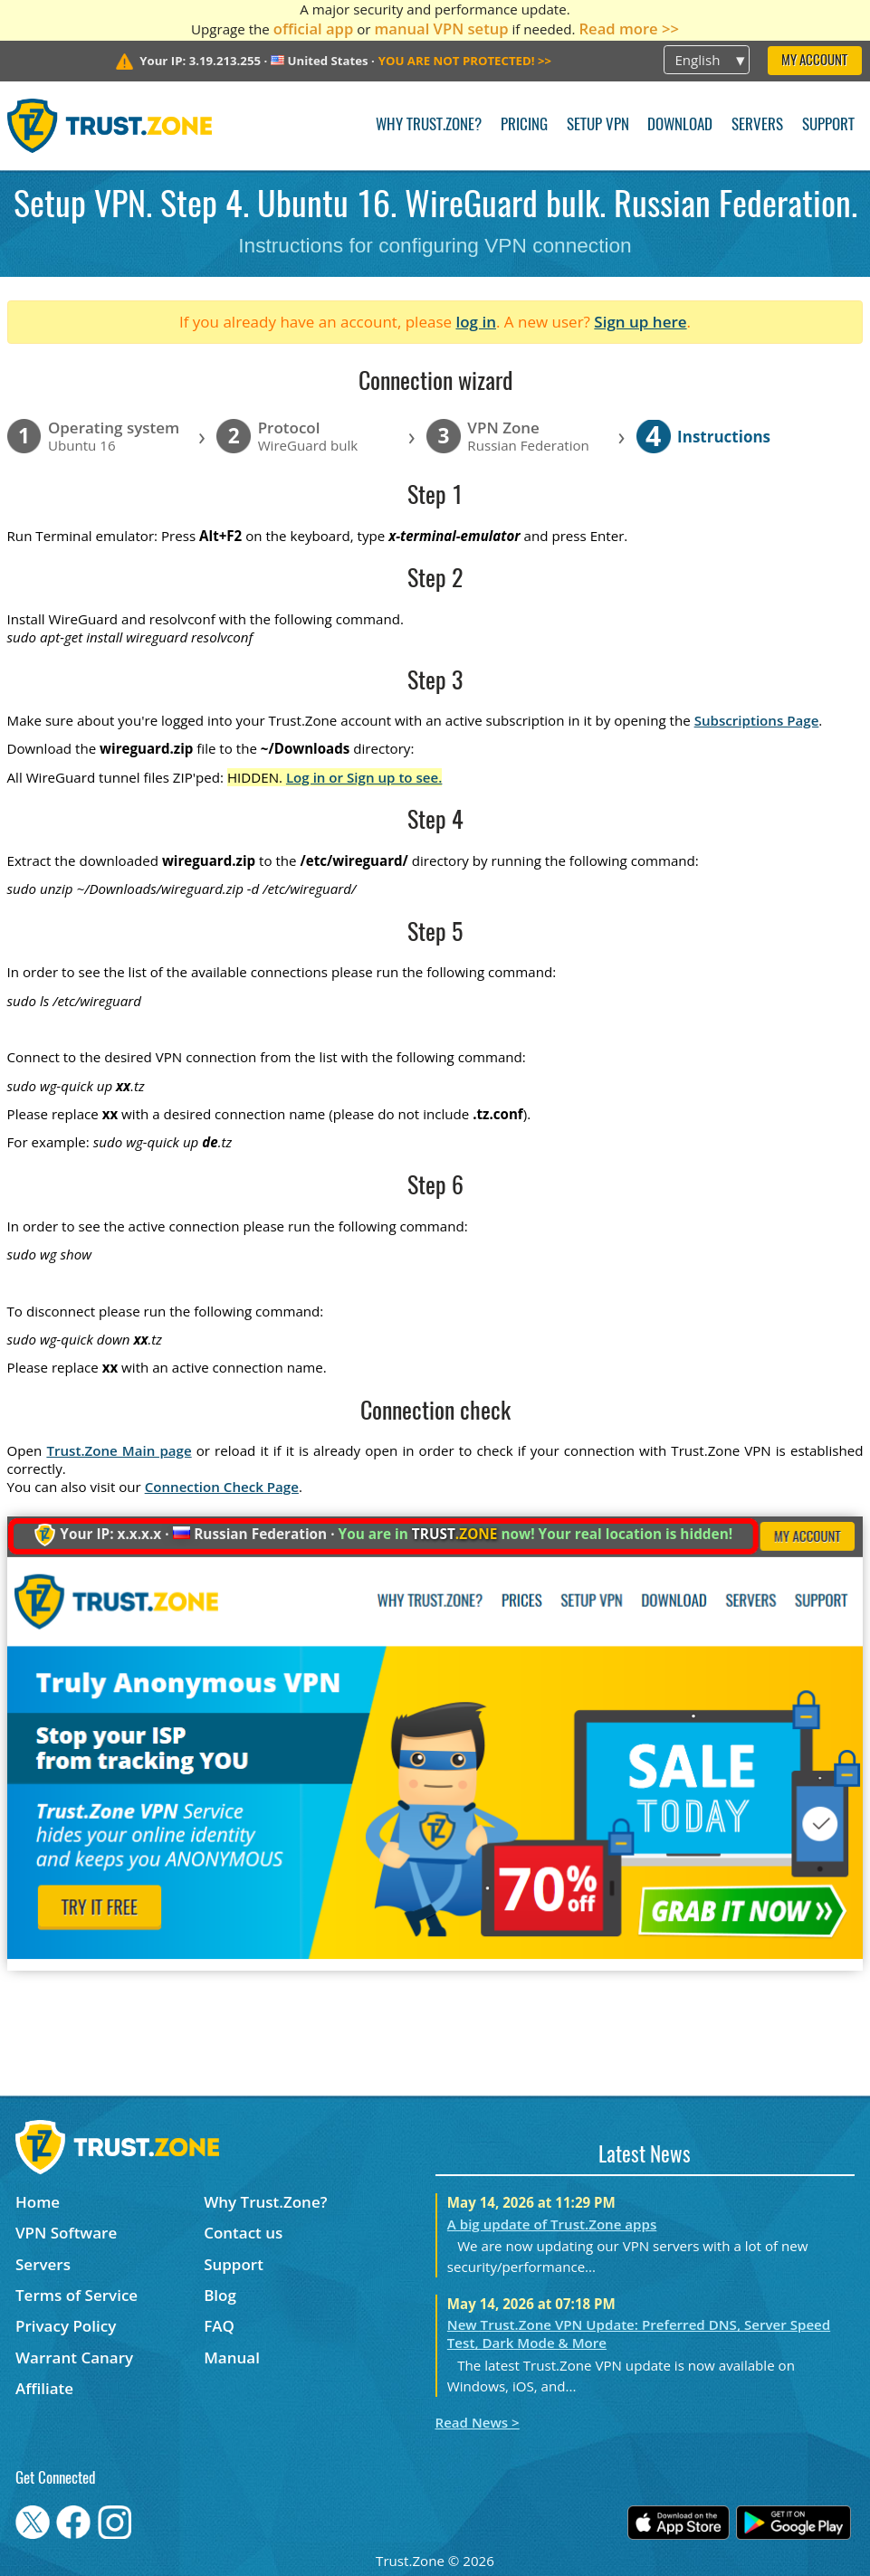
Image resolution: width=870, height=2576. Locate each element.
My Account (814, 61)
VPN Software (66, 2232)
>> (464, 60)
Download (679, 125)
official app (313, 28)
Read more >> (628, 28)
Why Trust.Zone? (429, 125)
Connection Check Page (222, 1487)
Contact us (243, 2232)
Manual (232, 2357)
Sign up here (640, 321)
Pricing (524, 125)
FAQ (219, 2325)
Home (37, 2201)
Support (828, 125)
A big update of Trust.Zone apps (551, 2224)
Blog (220, 2295)
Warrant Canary (74, 2357)
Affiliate (44, 2388)
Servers (757, 125)
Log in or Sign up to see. (364, 777)
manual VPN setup (441, 28)
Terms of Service (76, 2295)
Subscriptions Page (756, 720)
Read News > (477, 2422)
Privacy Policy (65, 2325)
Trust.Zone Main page (118, 1450)
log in (475, 321)
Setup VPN (598, 125)
